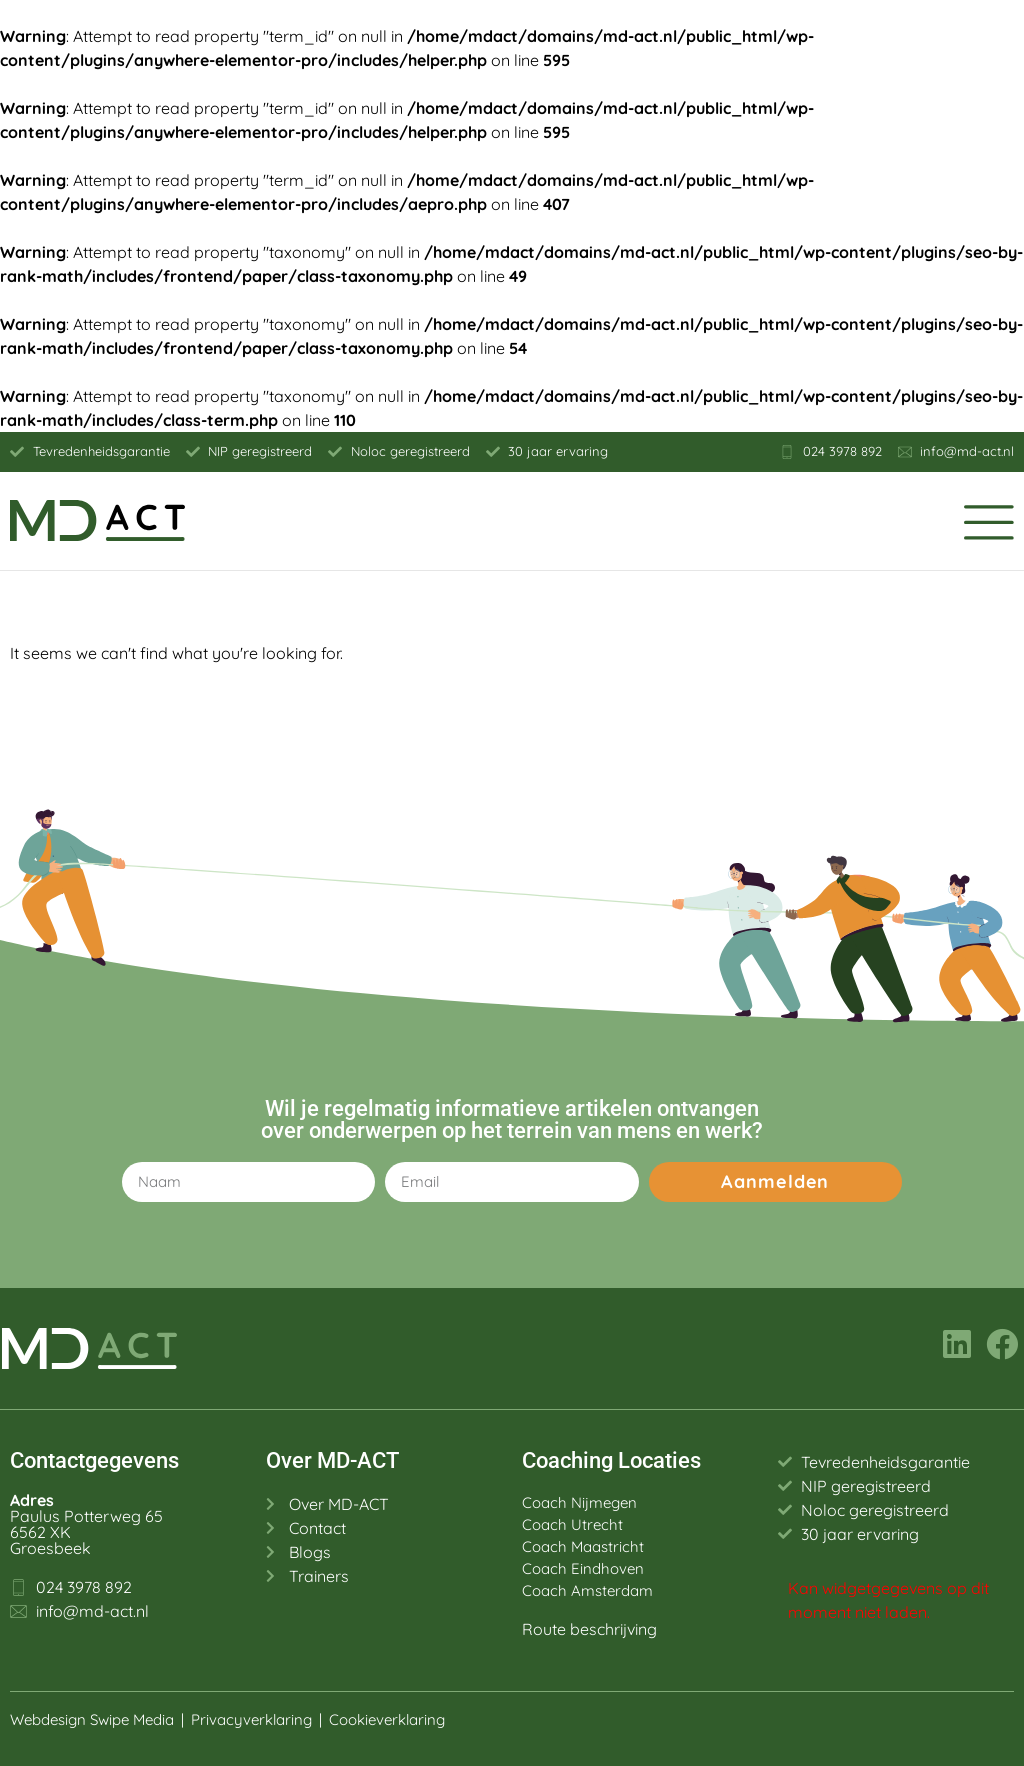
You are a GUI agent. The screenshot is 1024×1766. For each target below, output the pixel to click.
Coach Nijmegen (579, 1502)
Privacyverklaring (251, 1719)
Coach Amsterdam (587, 1590)
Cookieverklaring (389, 1719)
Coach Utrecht (572, 1524)
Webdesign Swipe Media (92, 1719)
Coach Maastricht (583, 1546)
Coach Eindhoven (583, 1568)
